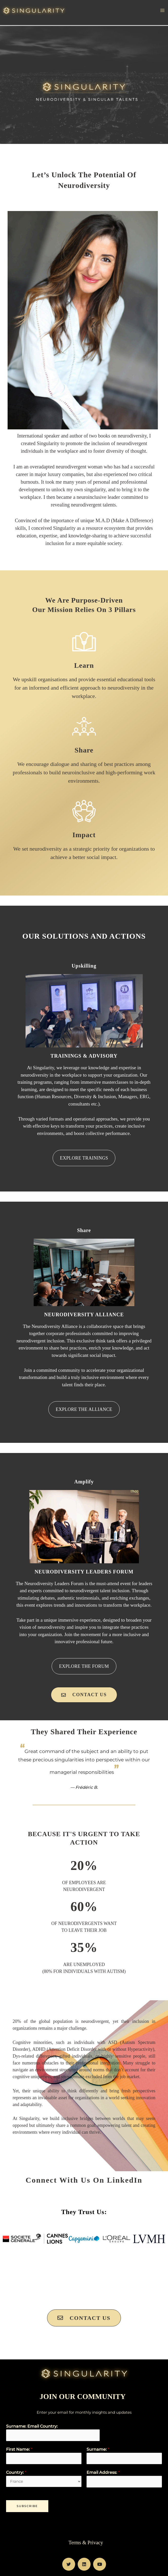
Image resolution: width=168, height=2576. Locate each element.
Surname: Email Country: (32, 2426)
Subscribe (27, 2506)
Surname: (98, 2449)
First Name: (19, 2449)
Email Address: (103, 2472)
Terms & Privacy (86, 2542)
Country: (16, 2472)
